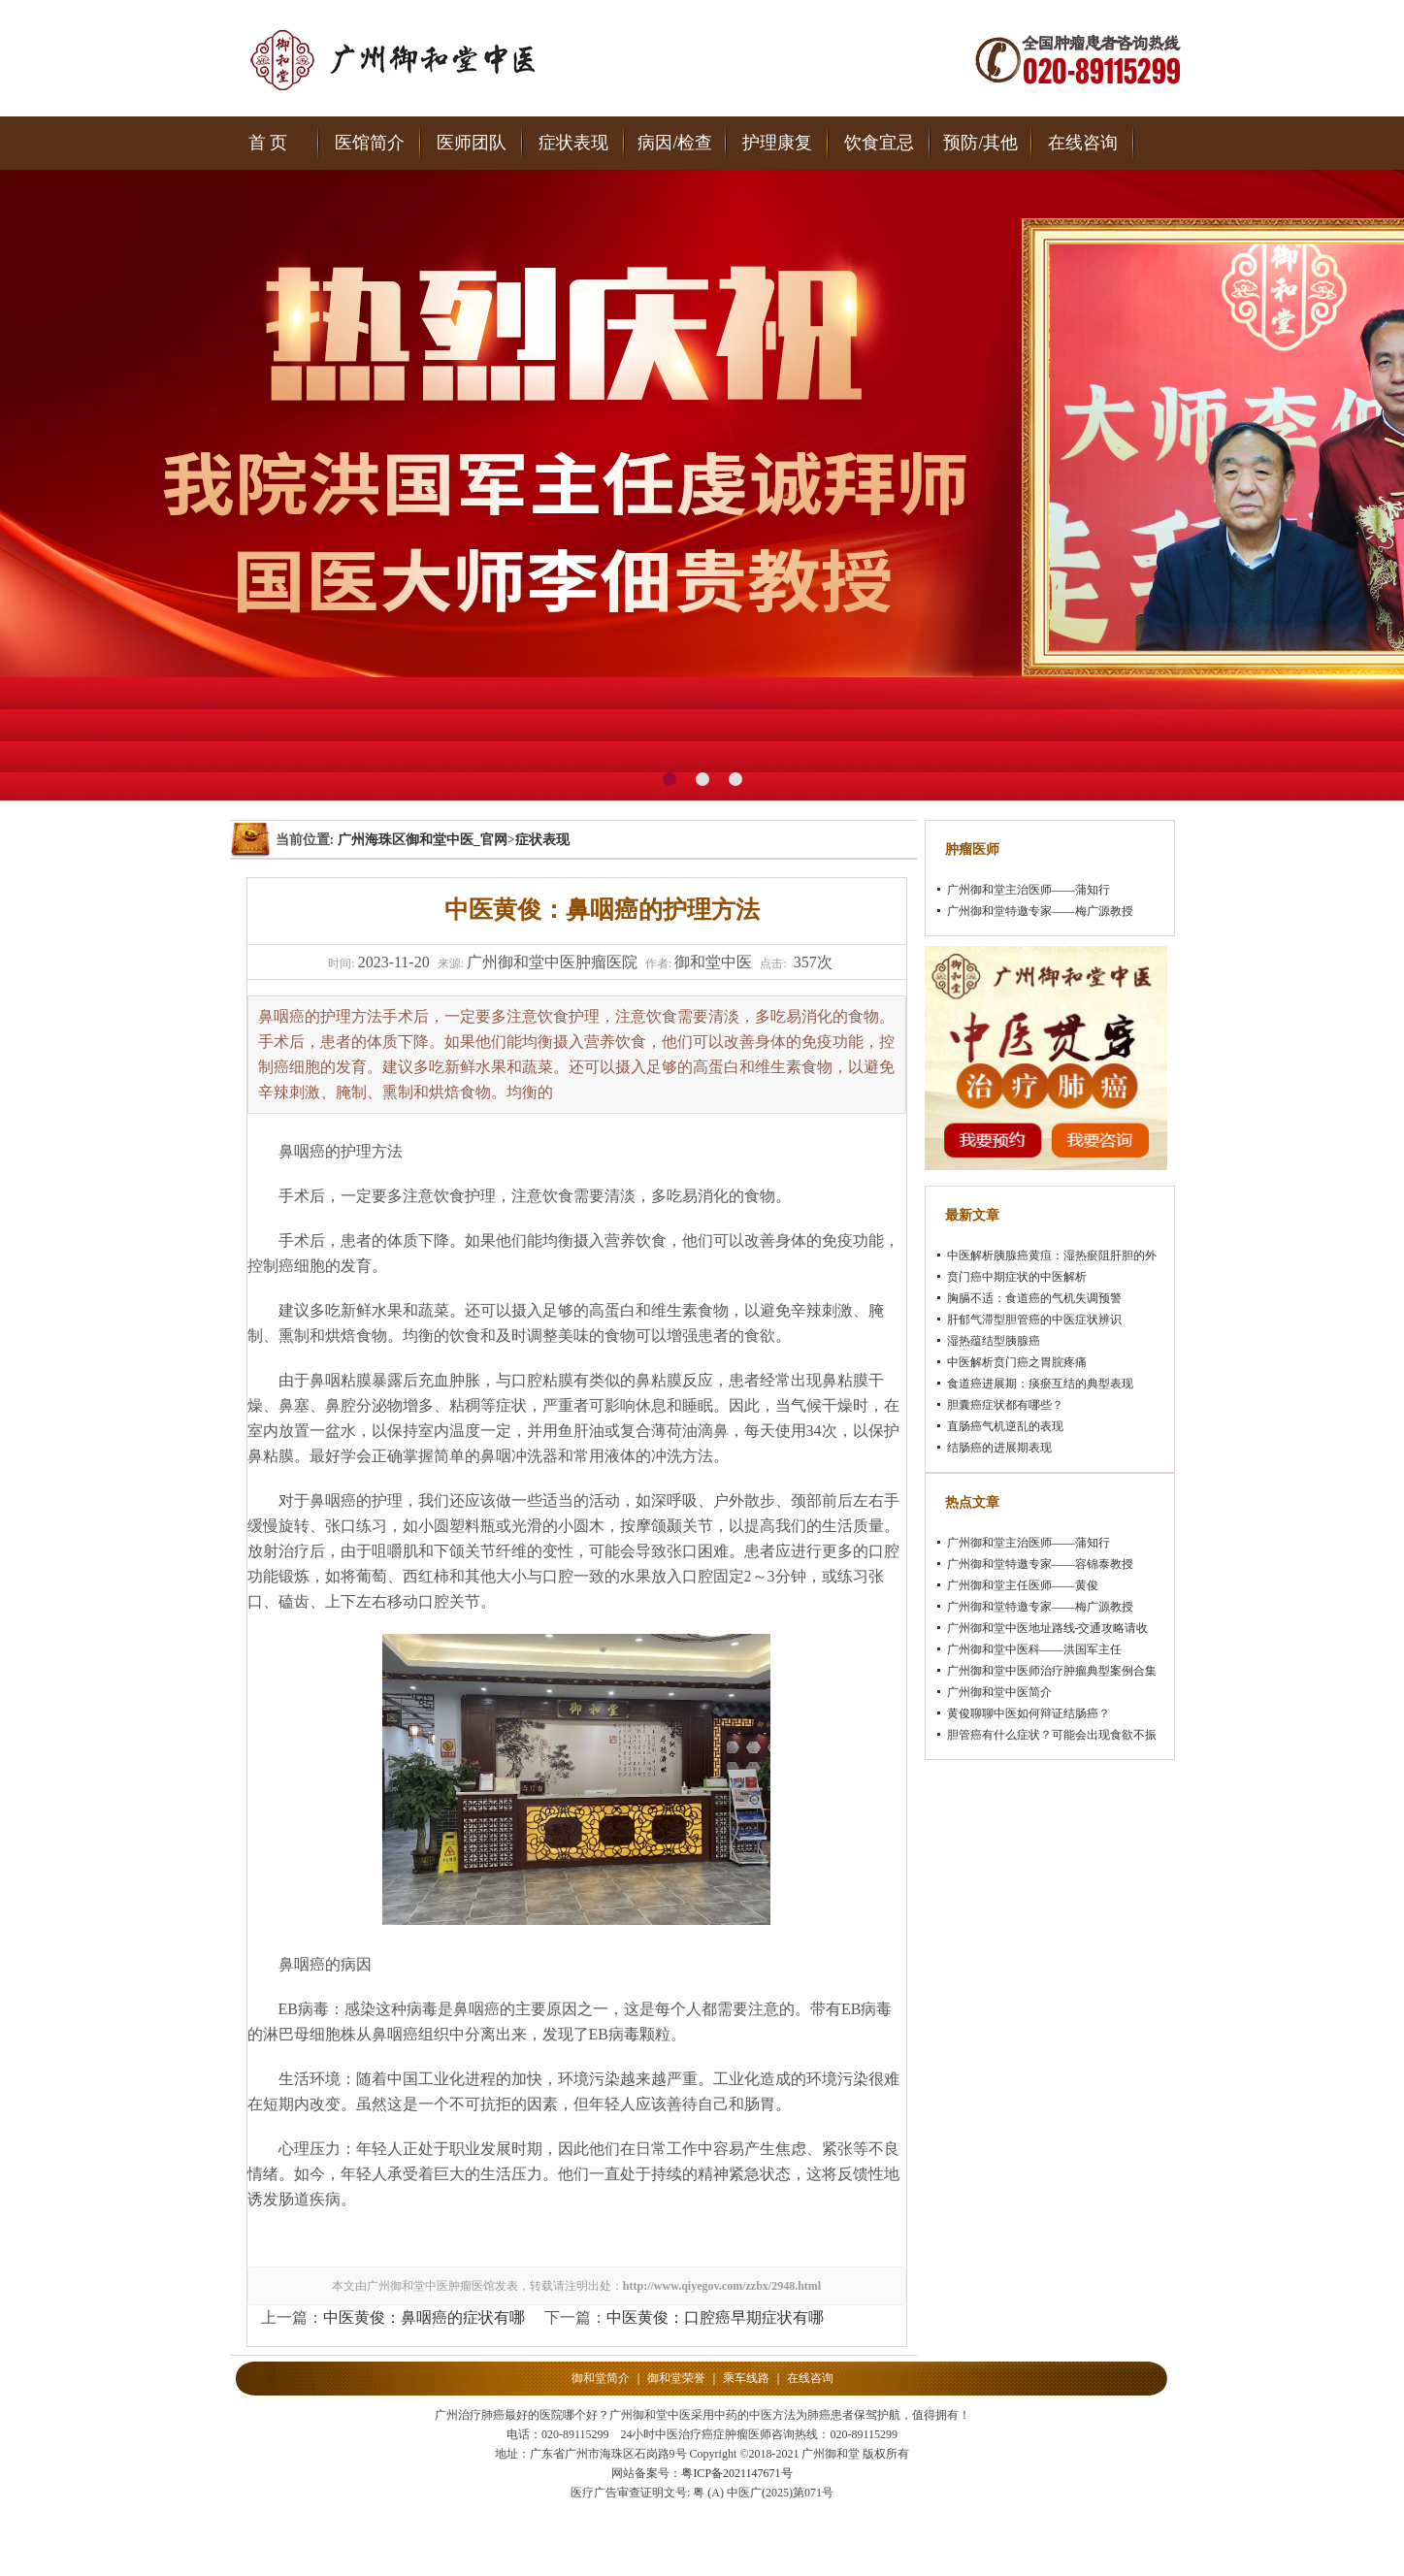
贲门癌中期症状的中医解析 (1017, 1277)
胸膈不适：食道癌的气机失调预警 (1034, 1298)
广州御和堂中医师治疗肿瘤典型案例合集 (1052, 1671)
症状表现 (573, 142)
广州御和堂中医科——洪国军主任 (1034, 1649)
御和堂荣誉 (676, 2378)
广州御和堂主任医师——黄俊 (1022, 1585)
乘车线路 (746, 2378)
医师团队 (471, 142)
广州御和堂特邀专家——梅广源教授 (1040, 911)
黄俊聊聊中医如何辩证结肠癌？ (1028, 1713)
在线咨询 (1083, 142)
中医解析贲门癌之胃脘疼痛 (1017, 1362)
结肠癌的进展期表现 (999, 1447)
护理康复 (777, 142)
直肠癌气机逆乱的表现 (1005, 1426)
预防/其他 (980, 142)
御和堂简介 (600, 2378)
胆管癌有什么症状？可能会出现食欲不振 (1052, 1735)
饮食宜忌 (879, 142)
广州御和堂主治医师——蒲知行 (1028, 890)
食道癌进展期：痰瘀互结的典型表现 (1040, 1383)
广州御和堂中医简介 (999, 1692)
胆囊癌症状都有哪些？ (1005, 1405)
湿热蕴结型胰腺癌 (993, 1341)
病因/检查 (674, 142)
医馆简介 (370, 142)
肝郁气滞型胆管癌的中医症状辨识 (1034, 1319)
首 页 (268, 142)
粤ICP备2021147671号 (736, 2473)
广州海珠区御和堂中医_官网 (422, 839)
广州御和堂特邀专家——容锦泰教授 (1040, 1564)
